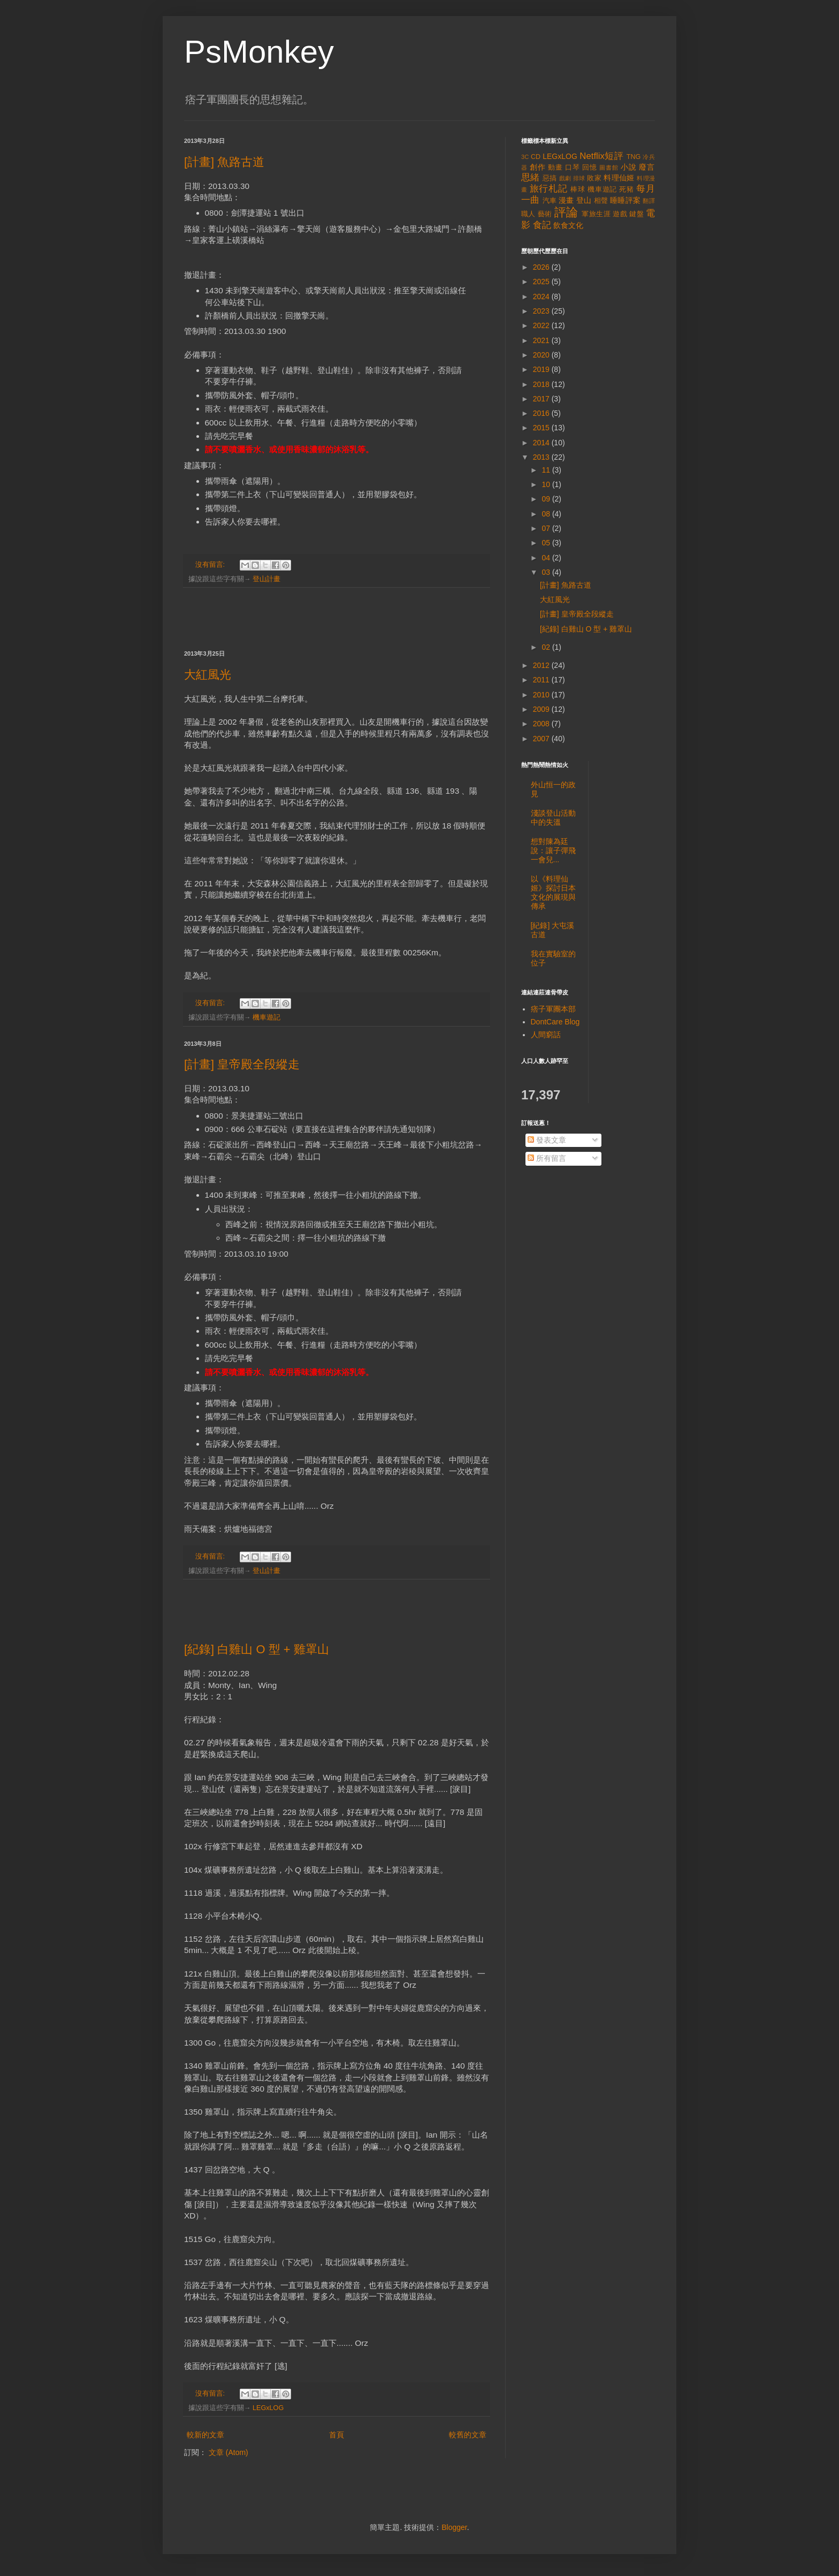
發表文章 (547, 1140)
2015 (542, 427)
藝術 (545, 214)
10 (546, 484)
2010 (542, 694)
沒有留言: (211, 564)
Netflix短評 (601, 156)
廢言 (647, 167)
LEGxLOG (268, 2408)
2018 (542, 384)
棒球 (577, 189)
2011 (542, 679)
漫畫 (566, 200)
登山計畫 (266, 579)
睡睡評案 (625, 200)
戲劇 (565, 178)
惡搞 (550, 178)
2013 (542, 457)
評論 (566, 212)
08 (546, 514)
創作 (538, 167)
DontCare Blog (555, 1021)
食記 (542, 225)
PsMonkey (259, 52)
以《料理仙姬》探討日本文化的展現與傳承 (553, 892)
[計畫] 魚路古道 (224, 162)
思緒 (530, 177)
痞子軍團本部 (553, 1009)
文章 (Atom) (228, 2452)
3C (525, 157)
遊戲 (620, 214)
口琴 (572, 167)
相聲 (601, 200)
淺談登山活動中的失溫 (553, 817)
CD (535, 157)
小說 (629, 167)
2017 (542, 398)
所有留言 (547, 1158)
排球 (579, 178)
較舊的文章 (467, 2434)
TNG (634, 157)
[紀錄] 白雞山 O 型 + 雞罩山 (256, 1649)
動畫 (555, 167)
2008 (542, 723)
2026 (542, 267)
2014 (542, 442)
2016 (542, 413)
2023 (542, 311)
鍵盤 (636, 214)
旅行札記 (549, 189)
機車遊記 (266, 1017)
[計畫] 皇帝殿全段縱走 (242, 1064)
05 (546, 542)
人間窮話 (546, 1034)
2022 (542, 325)
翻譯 (649, 200)
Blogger (454, 2527)
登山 (584, 200)
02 (546, 647)
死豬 (626, 189)
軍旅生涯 (596, 214)
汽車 (550, 200)
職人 (528, 214)
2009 (542, 709)
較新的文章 (205, 2434)
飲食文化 (568, 225)
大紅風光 (207, 674)
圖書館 (609, 167)
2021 (542, 340)
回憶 (589, 167)
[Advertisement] (336, 619)
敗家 (594, 178)
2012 (542, 665)
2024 (542, 296)
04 (546, 557)
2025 (542, 281)
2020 (542, 355)
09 (546, 499)
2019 (542, 369)
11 (546, 470)
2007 (542, 738)
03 (546, 572)
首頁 (336, 2434)
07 (546, 528)
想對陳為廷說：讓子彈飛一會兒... (553, 850)
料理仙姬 (619, 177)
